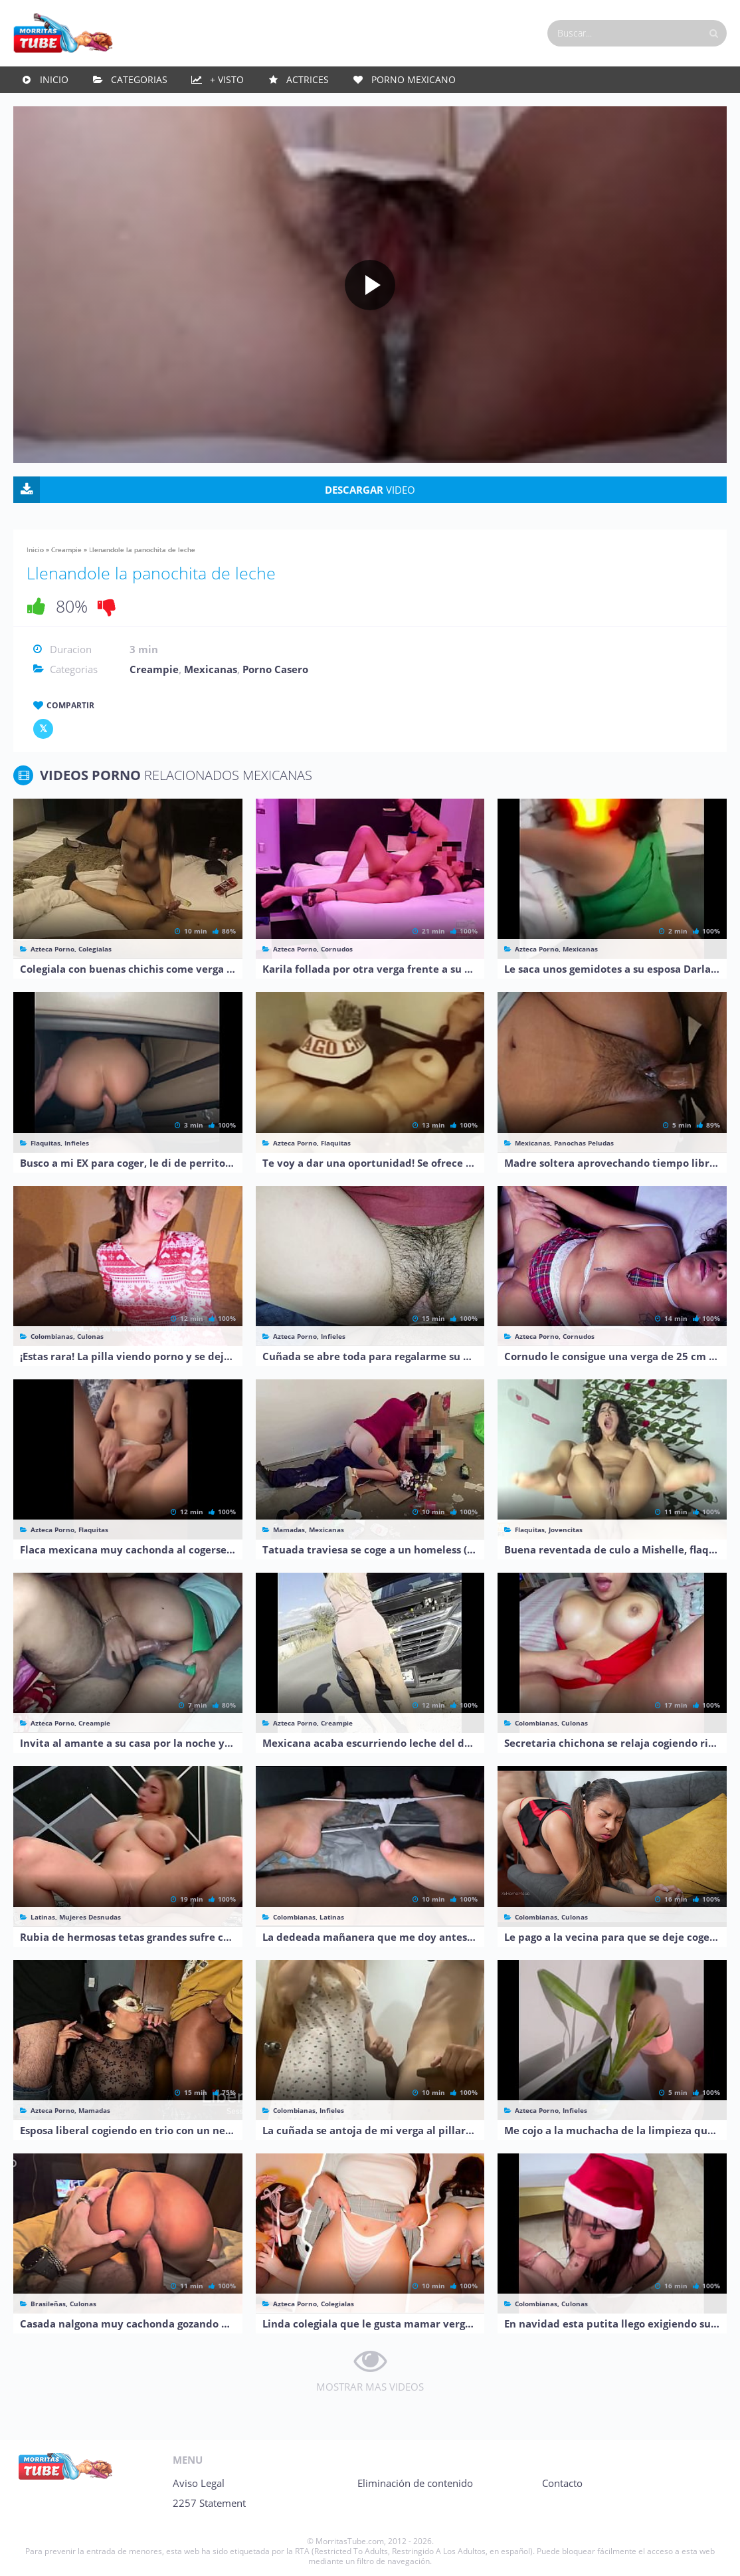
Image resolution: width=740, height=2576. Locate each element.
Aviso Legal (199, 2483)
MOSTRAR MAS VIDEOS (370, 2386)
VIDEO (370, 489)
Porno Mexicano (413, 79)
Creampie (66, 549)
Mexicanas (210, 669)
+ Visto (227, 79)
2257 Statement (209, 2503)
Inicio (54, 79)
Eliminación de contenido (415, 2483)
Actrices (307, 79)
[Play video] (370, 285)
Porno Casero (275, 669)
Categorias (139, 79)
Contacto (562, 2483)
